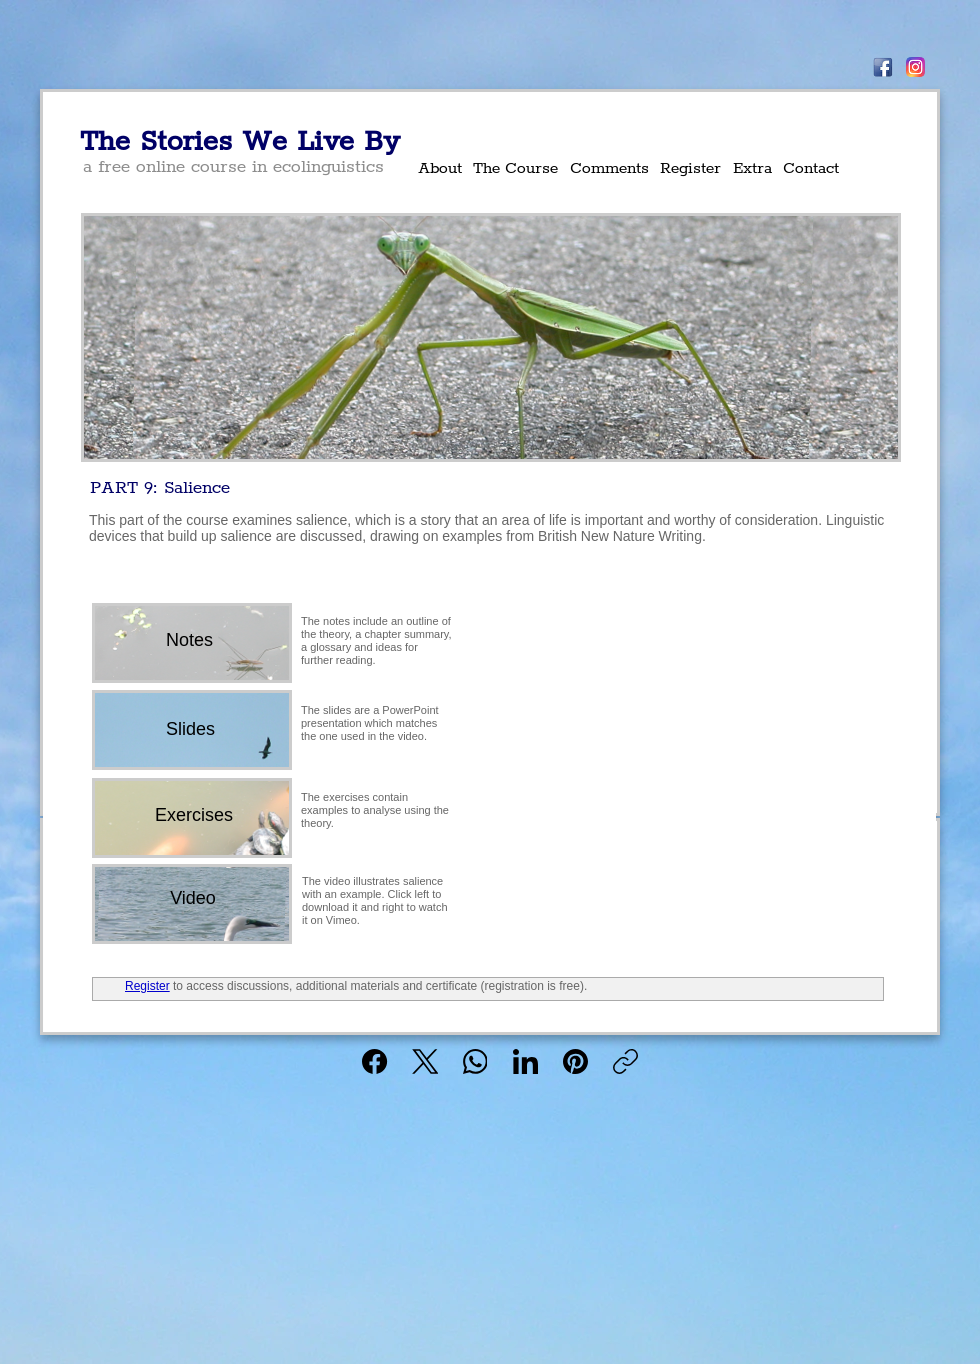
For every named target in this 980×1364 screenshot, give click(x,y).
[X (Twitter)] (425, 1061)
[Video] (193, 898)
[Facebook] (375, 1061)
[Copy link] (625, 1061)
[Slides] (190, 729)
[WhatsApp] (475, 1061)
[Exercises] (194, 815)
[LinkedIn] (525, 1061)
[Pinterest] (575, 1061)
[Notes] (189, 640)
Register (147, 986)
